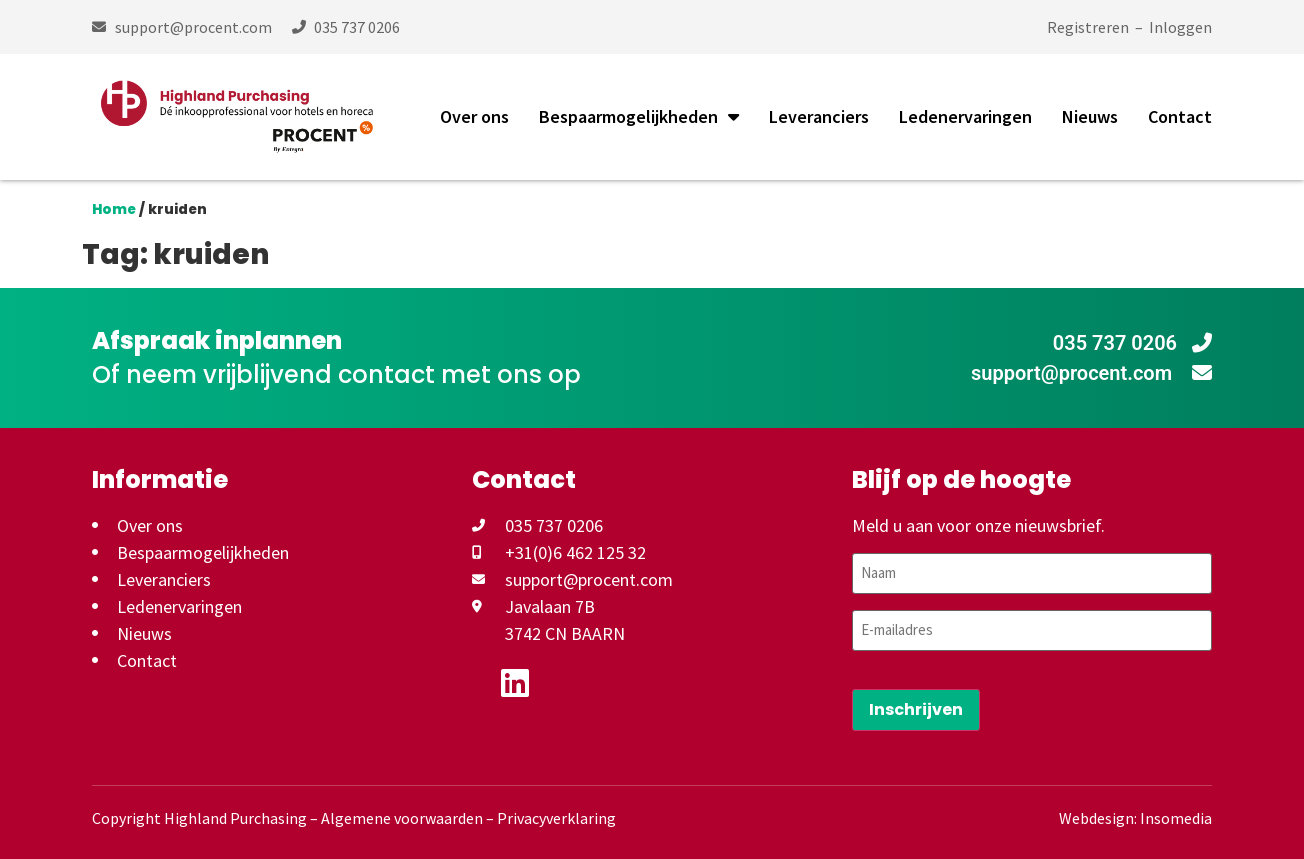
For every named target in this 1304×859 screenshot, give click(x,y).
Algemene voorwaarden (402, 817)
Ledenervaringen (965, 116)
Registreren (1088, 27)
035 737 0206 (1132, 343)
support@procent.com (1091, 373)
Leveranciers (819, 116)
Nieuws (1090, 116)
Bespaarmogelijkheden (639, 117)
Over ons (474, 116)
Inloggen (1180, 27)
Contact (1180, 116)
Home (114, 209)
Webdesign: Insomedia (1135, 817)
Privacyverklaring (556, 817)
